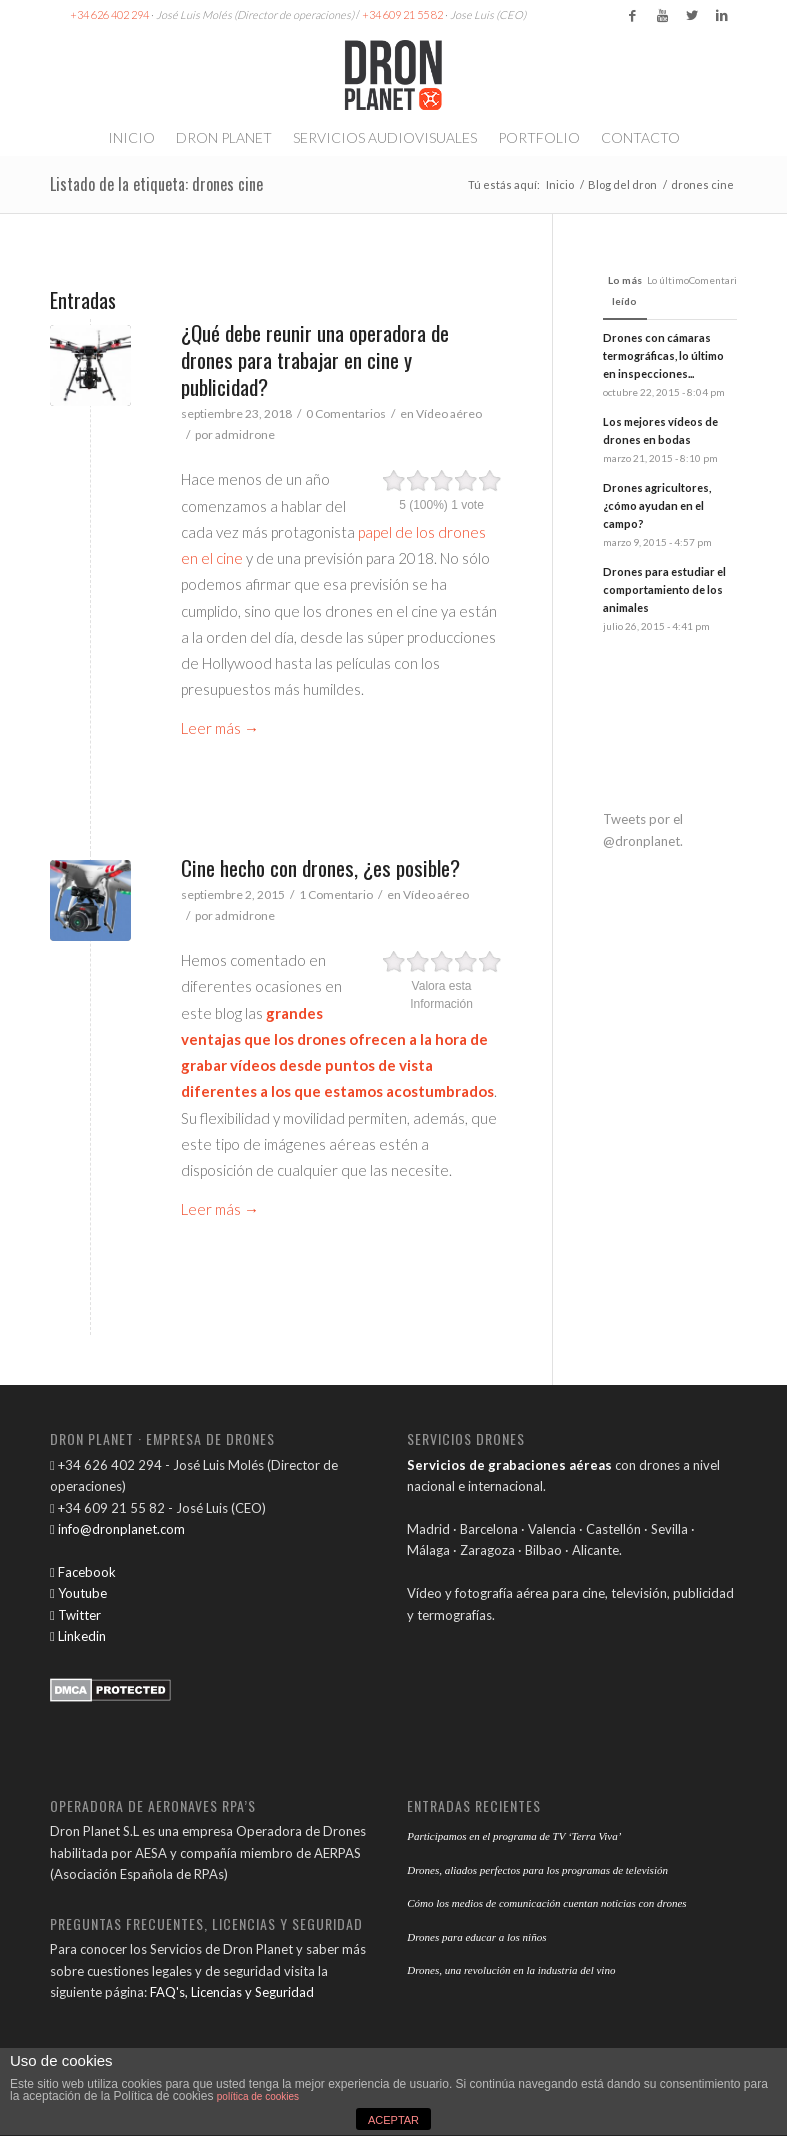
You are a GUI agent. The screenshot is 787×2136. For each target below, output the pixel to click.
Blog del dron (622, 184)
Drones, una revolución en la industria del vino (511, 1970)
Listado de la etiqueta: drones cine (156, 184)
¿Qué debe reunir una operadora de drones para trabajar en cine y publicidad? (315, 360)
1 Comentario (336, 894)
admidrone (245, 434)
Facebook (83, 1572)
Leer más (220, 728)
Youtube (78, 1593)
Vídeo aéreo (449, 413)
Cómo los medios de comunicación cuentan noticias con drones (546, 1903)
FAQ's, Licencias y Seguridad (232, 1992)
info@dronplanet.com (117, 1529)
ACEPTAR (393, 2120)
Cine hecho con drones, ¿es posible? (320, 867)
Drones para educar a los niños (476, 1937)
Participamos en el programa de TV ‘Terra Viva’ (514, 1836)
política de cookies (258, 2096)
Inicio (560, 184)
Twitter (75, 1615)
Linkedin (78, 1636)
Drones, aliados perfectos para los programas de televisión (537, 1870)
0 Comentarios (346, 413)
